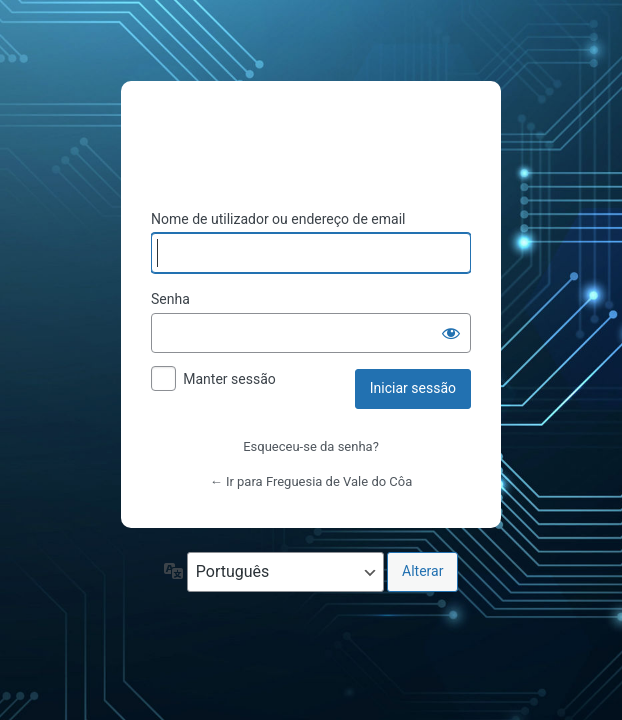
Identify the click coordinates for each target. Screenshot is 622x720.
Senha (170, 299)
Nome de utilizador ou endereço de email (278, 219)
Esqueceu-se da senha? (311, 446)
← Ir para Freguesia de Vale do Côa (311, 481)
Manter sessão (229, 379)
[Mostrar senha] (451, 333)
